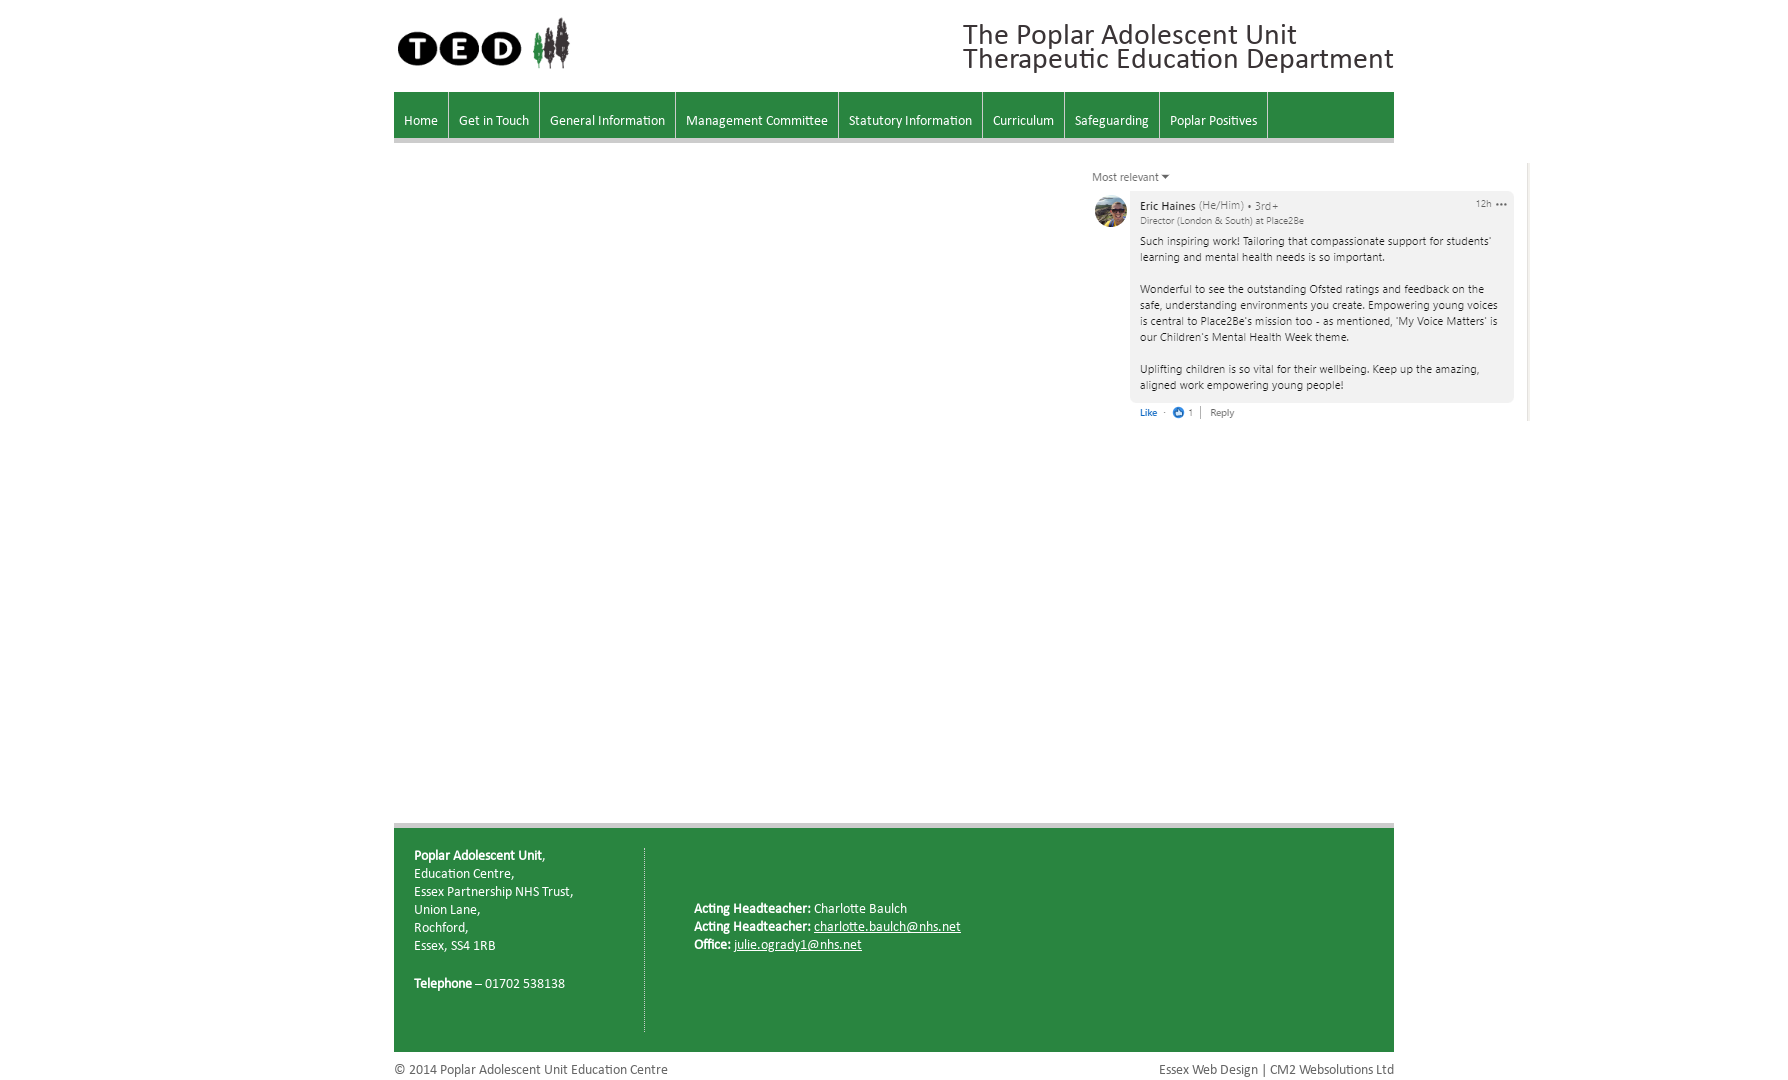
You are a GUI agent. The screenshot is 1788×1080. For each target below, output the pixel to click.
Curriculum (1023, 121)
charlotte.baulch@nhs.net (887, 927)
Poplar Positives (1213, 121)
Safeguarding (1112, 121)
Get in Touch (494, 121)
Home (421, 121)
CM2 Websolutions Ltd (1332, 1070)
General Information (607, 121)
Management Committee (757, 121)
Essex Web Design (1208, 1070)
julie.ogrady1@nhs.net (798, 945)
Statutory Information (910, 121)
